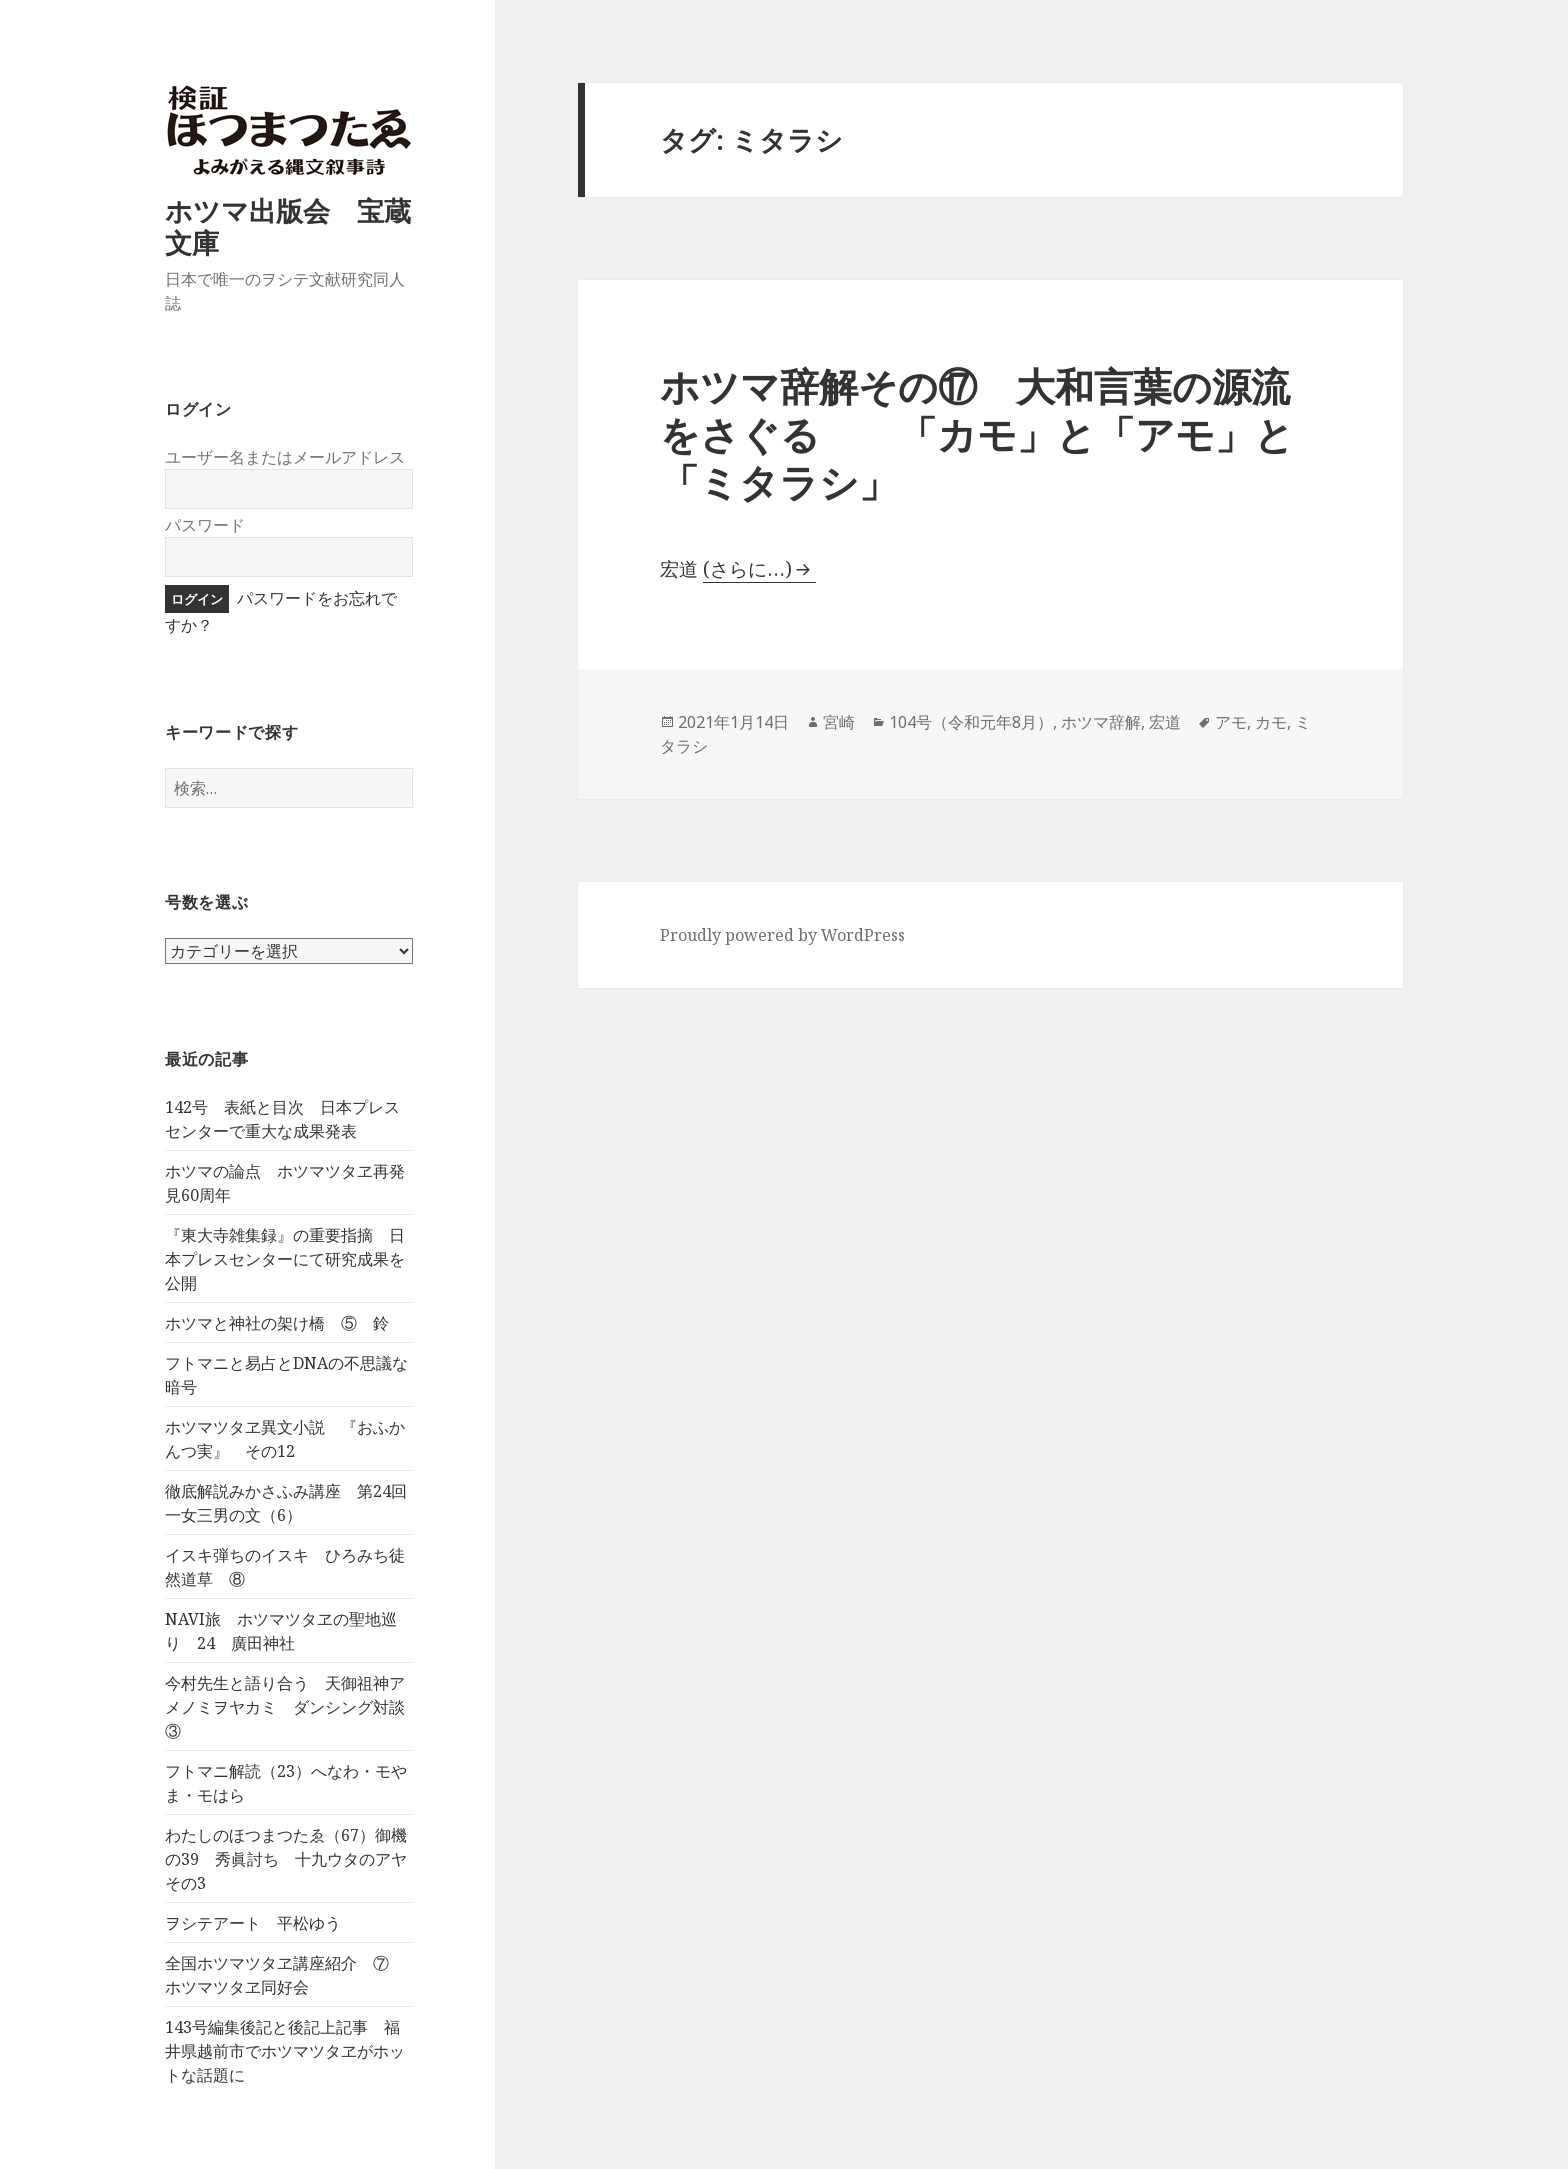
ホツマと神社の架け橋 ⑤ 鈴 (277, 1323)
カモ (1271, 722)
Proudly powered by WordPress (782, 935)
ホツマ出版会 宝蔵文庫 (288, 226)
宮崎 (839, 722)
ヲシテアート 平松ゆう (253, 1923)
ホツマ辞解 (1101, 722)
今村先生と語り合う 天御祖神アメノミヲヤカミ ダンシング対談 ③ (293, 1707)
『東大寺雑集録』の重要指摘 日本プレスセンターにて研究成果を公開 (285, 1259)
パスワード (205, 525)
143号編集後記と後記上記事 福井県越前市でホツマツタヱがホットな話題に (285, 2051)
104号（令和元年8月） (971, 722)
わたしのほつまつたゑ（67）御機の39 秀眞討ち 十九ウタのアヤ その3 (294, 1859)
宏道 (1165, 722)
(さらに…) (747, 569)
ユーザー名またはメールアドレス (285, 457)
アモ (1231, 722)
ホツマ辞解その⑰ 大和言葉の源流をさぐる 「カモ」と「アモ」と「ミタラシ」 (977, 433)
